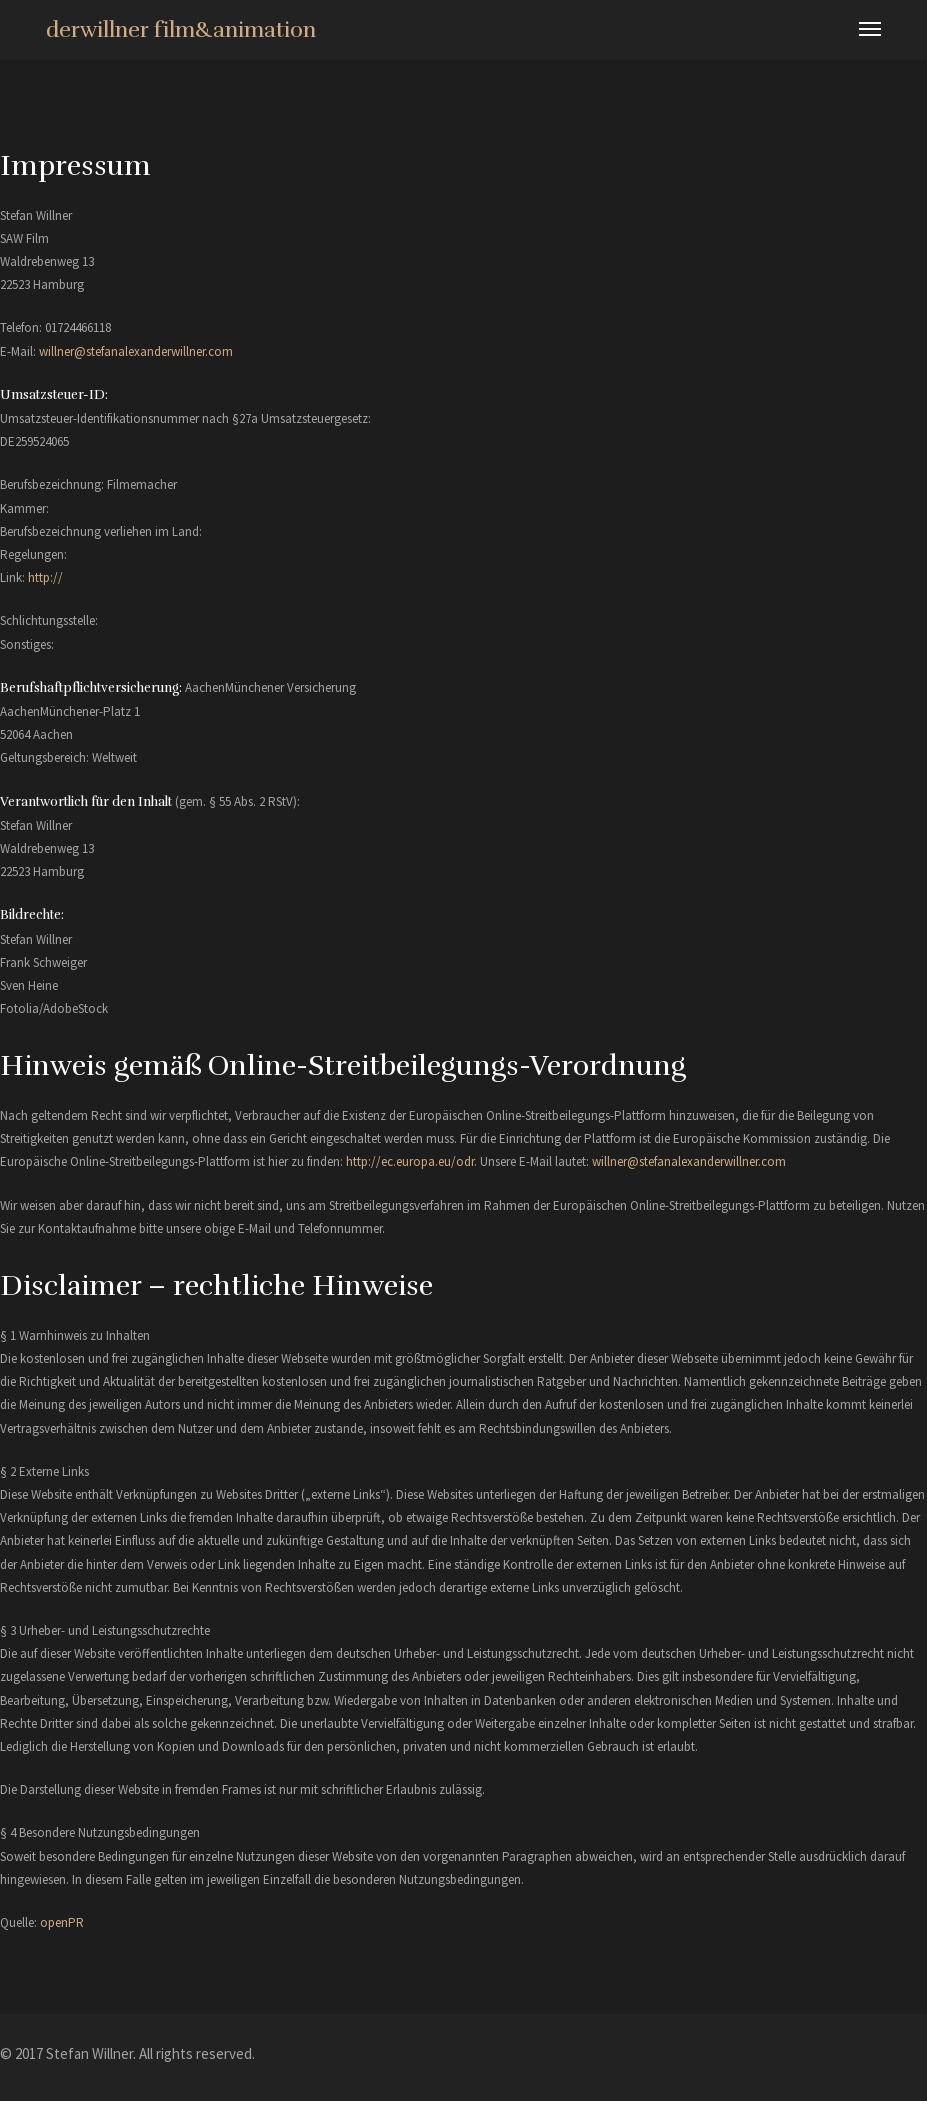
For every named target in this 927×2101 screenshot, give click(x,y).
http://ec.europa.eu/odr (410, 1161)
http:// (45, 577)
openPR (62, 1922)
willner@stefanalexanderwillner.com (136, 351)
